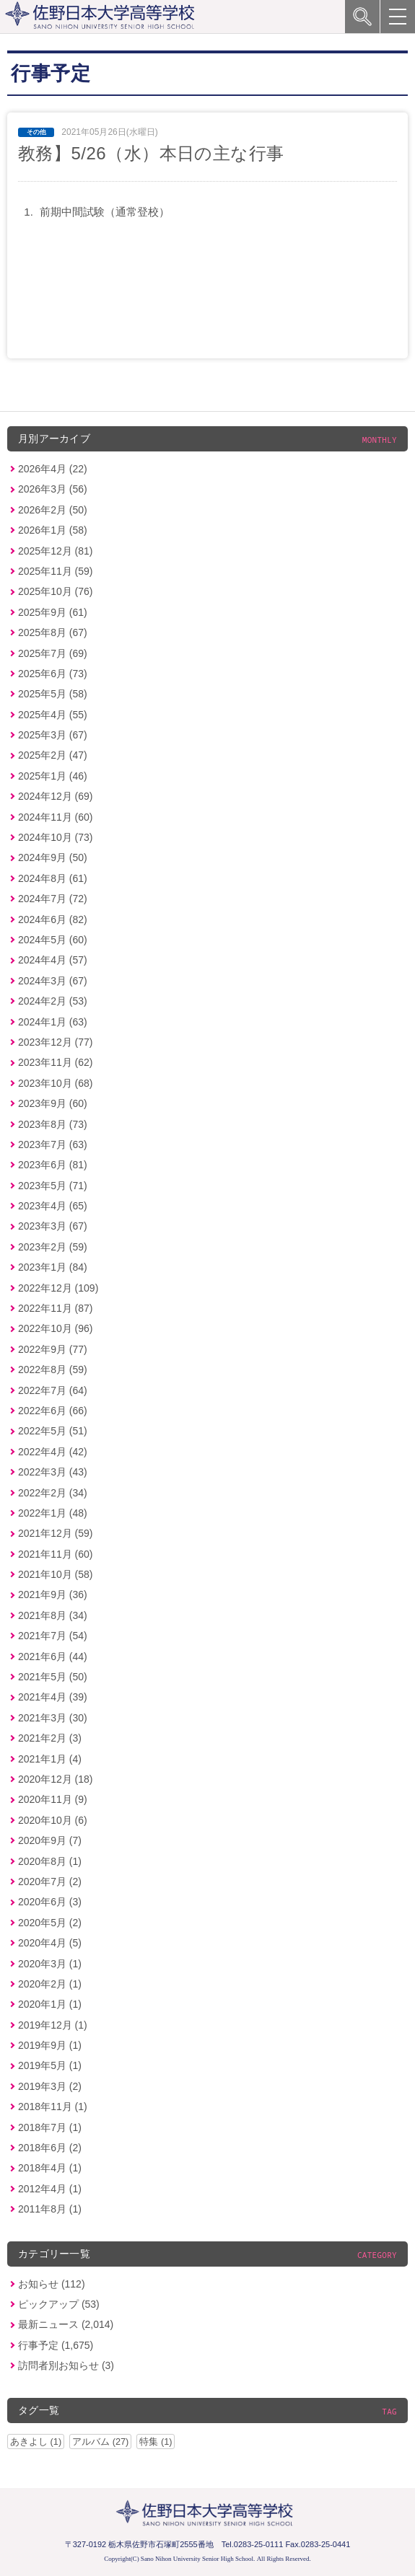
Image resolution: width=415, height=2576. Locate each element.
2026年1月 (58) (52, 530)
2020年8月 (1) (50, 1861)
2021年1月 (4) (50, 1759)
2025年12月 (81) (55, 551)
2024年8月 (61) (52, 878)
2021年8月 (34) (52, 1615)
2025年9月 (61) (52, 612)
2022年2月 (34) (52, 1493)
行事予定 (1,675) (55, 2345)
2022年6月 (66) (52, 1410)
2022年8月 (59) (52, 1369)
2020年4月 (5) (50, 1943)
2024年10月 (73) (55, 837)
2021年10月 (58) (55, 1574)
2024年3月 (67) (52, 981)
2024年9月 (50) (52, 857)
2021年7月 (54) (52, 1635)
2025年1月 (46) (52, 776)
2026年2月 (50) (52, 510)
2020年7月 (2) (50, 1881)
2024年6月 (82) (52, 919)
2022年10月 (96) (55, 1328)
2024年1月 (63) (52, 1022)
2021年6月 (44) (52, 1656)
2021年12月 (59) (55, 1533)
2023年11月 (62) (55, 1062)
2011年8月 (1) (50, 2209)
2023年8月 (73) (52, 1124)
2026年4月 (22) (52, 469)
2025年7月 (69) (52, 653)
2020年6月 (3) (50, 1901)
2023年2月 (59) (52, 1247)
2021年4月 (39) (52, 1697)
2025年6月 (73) (52, 673)
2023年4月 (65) (52, 1206)
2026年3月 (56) (52, 489)
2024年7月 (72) (52, 898)
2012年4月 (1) (50, 2189)
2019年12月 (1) (52, 2025)
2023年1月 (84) (52, 1267)
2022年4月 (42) (52, 1451)
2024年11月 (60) (55, 817)
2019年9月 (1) (50, 2045)
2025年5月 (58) (52, 694)
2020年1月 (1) (50, 2004)
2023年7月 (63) (52, 1144)
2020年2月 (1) (50, 1984)
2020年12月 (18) (55, 1779)
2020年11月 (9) (52, 1799)
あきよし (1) (35, 2441)
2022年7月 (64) (52, 1390)
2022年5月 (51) (52, 1431)
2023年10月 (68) (55, 1083)
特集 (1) (155, 2441)
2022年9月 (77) (52, 1349)
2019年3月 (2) (50, 2086)
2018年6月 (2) (50, 2147)
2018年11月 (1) (52, 2106)
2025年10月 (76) (55, 591)
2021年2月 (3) (50, 1738)
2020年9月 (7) (50, 1840)
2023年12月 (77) (55, 1042)
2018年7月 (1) (50, 2127)
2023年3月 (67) (52, 1226)
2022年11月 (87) (55, 1308)
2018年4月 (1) (50, 2168)
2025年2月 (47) (52, 755)
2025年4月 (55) (52, 714)
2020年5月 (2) (50, 1922)
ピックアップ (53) (59, 2304)
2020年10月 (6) (52, 1820)
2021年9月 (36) (52, 1594)
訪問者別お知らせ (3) (66, 2365)
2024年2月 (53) (52, 1001)
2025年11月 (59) (55, 571)
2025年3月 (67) (52, 735)
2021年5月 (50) (52, 1676)
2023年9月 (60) (52, 1103)
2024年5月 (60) (52, 939)
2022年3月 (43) (52, 1472)
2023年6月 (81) (52, 1164)
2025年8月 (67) (52, 632)
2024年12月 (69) (55, 796)
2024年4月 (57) (52, 960)
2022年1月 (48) (52, 1513)
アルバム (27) (100, 2441)
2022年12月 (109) (58, 1288)
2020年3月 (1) (50, 1964)
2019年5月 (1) (50, 2065)
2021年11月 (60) (55, 1554)
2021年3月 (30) (52, 1718)
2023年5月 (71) (52, 1185)
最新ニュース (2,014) (65, 2324)
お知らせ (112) (51, 2284)
